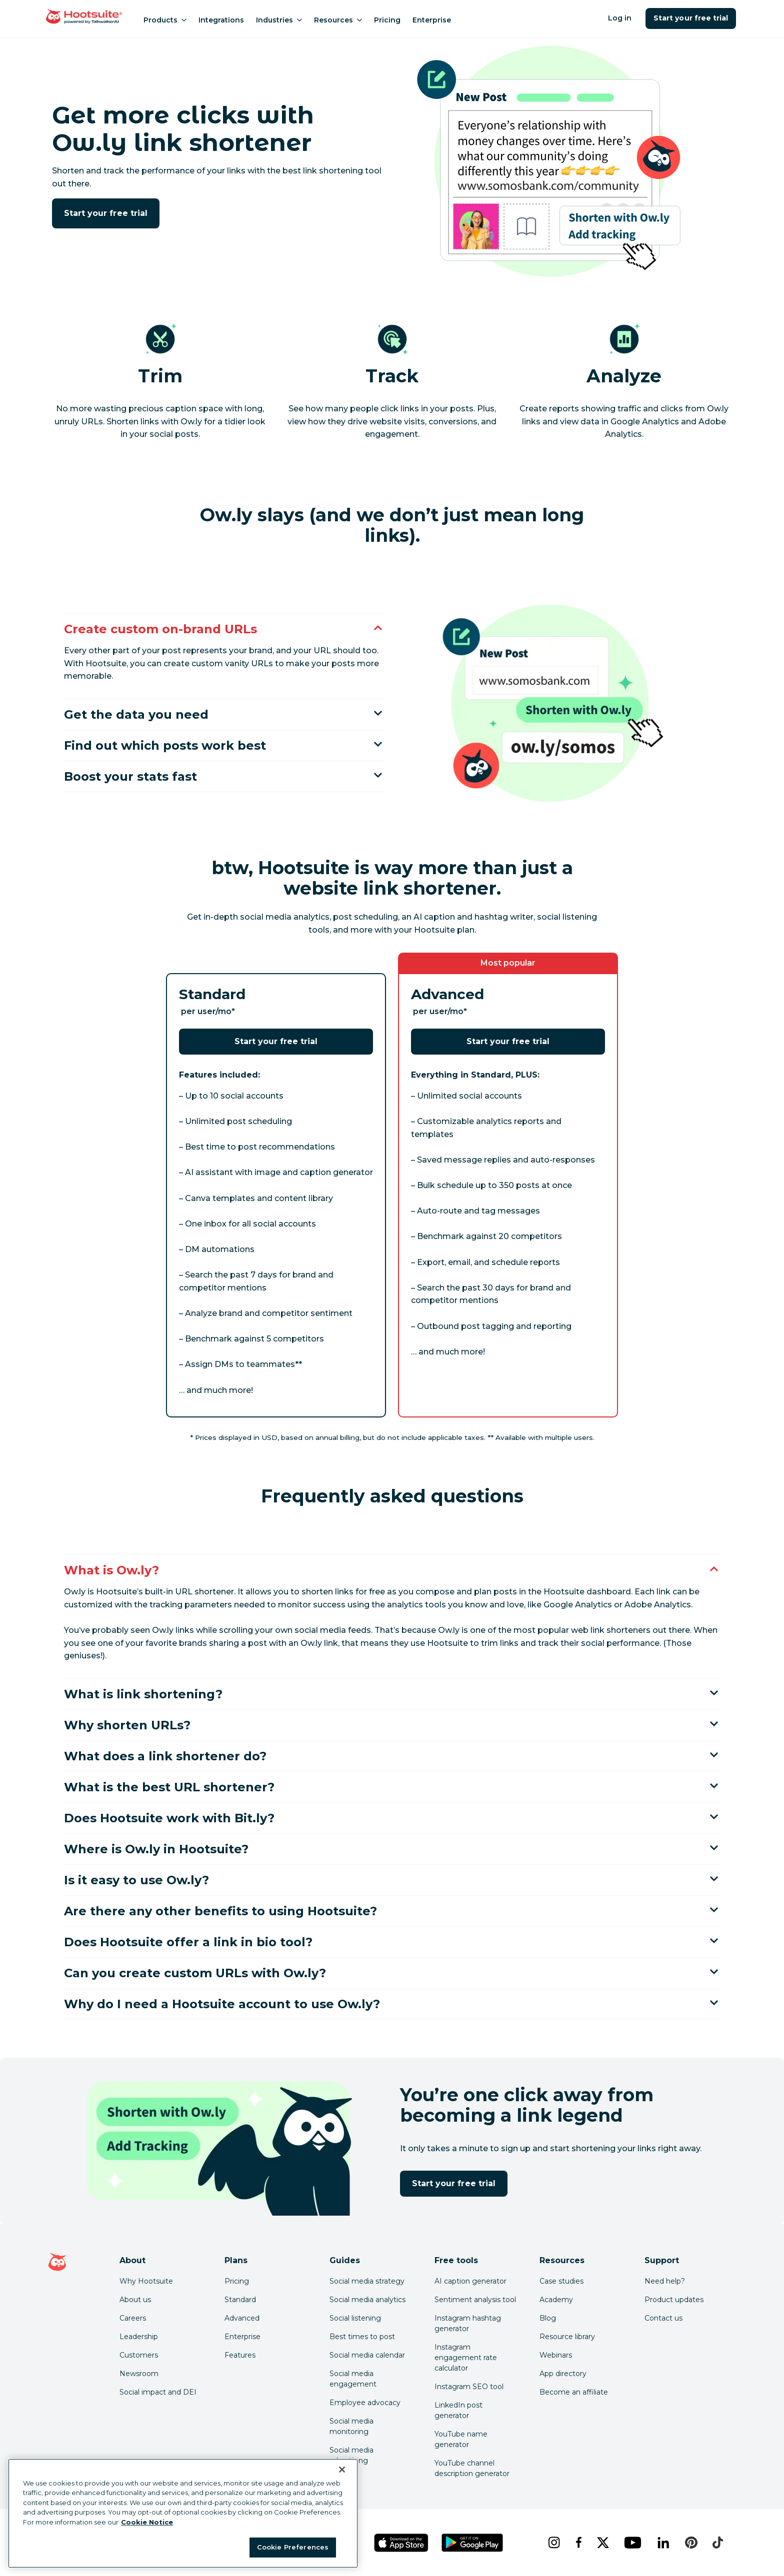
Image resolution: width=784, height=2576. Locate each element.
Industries (279, 19)
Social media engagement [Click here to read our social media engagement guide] (353, 2379)
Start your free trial (691, 17)
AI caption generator (470, 2281)
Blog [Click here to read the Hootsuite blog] (548, 2318)
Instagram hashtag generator (467, 2323)
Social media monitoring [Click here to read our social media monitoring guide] (352, 2426)
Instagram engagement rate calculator (465, 2358)
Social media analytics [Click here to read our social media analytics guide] (368, 2299)
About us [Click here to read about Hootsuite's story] (135, 2299)
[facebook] (578, 2543)
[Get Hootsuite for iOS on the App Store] (401, 2543)
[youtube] (632, 2543)
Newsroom (139, 2373)
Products (165, 19)
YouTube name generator (461, 2439)
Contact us (663, 2318)
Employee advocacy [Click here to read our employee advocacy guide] (365, 2402)
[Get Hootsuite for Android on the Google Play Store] (472, 2543)
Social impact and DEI (158, 2392)
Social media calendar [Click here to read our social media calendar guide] (367, 2355)
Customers (139, 2355)
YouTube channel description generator (472, 2468)
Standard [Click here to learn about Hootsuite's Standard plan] (240, 2299)
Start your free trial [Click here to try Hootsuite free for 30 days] (106, 213)
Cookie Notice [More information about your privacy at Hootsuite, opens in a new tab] (147, 2522)
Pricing (387, 19)
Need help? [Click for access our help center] (664, 2281)
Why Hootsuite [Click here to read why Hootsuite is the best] (146, 2281)
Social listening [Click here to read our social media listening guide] (355, 2318)
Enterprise (431, 19)
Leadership (139, 2336)
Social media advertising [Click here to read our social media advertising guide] (352, 2455)
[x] (602, 2543)
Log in (620, 17)
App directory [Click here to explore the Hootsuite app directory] (563, 2373)
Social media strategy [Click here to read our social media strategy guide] (367, 2281)
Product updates (674, 2299)
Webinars (556, 2355)
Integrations (221, 19)
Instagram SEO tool (469, 2386)
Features (240, 2355)
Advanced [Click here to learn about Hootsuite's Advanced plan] (242, 2318)
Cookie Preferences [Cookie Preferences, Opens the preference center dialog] (292, 2547)
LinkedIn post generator (458, 2410)
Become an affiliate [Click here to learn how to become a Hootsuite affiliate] (574, 2392)
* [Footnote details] (233, 1011)
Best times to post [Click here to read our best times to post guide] (362, 2336)
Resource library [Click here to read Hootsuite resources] (567, 2336)
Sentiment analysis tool (475, 2299)
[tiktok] (717, 2543)
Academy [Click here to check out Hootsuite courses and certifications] (556, 2299)
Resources (338, 19)
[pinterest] (691, 2543)
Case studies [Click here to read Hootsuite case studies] (562, 2281)
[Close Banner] (342, 2470)
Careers (133, 2318)
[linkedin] (663, 2543)
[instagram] (554, 2543)
